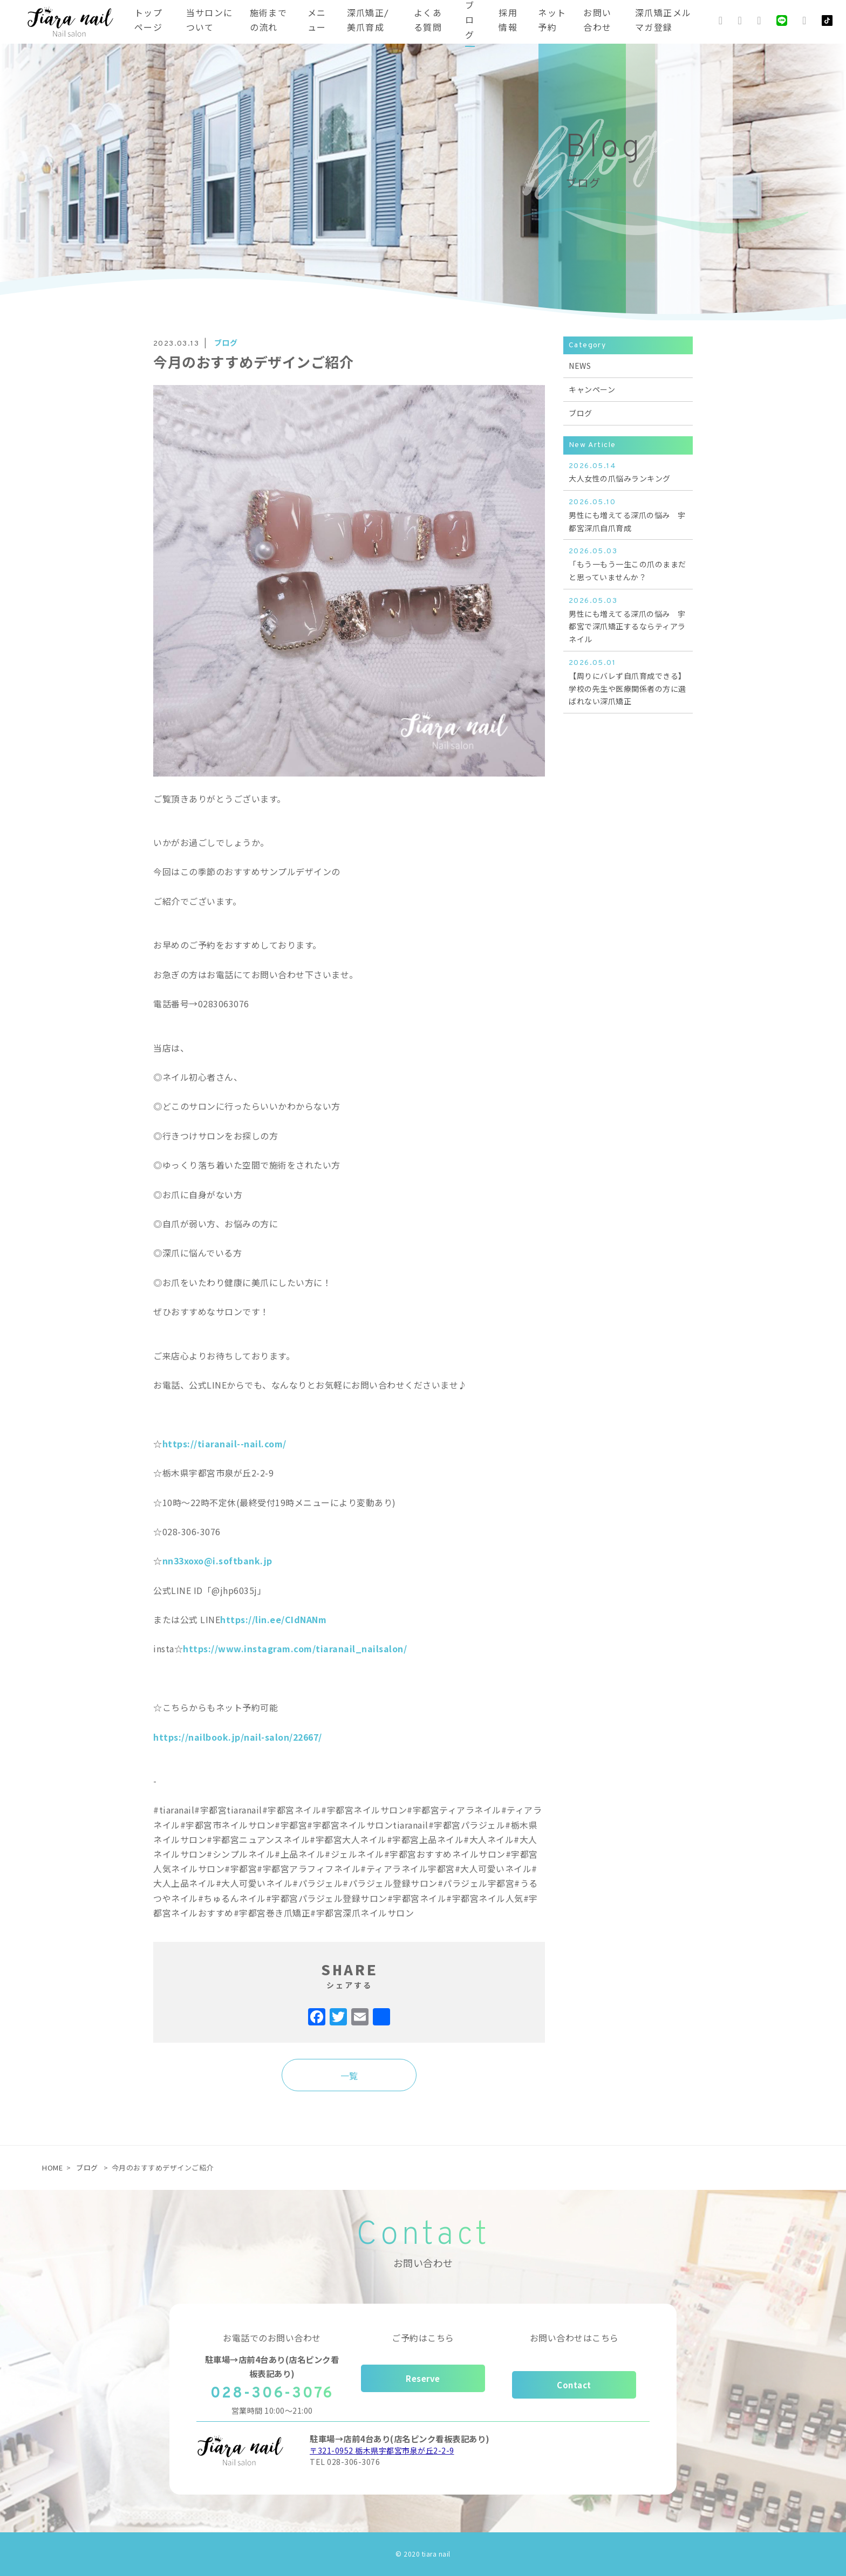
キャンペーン (592, 389)
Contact (574, 2384)
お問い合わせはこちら (574, 2337)
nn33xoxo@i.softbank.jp (217, 1560)
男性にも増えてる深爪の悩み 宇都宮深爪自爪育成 (628, 514)
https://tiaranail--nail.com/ (224, 1443)
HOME (52, 2167)
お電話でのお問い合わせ (272, 2337)
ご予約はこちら (423, 2337)
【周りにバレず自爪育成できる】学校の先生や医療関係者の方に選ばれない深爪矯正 (628, 681)
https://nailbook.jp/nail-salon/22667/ (237, 1736)
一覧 (349, 2075)
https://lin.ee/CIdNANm (273, 1619)
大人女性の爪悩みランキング (628, 472)
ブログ (580, 413)
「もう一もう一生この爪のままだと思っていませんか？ (628, 563)
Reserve (423, 2378)
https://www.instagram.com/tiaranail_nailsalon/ (295, 1648)
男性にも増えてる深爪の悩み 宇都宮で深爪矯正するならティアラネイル (628, 619)
